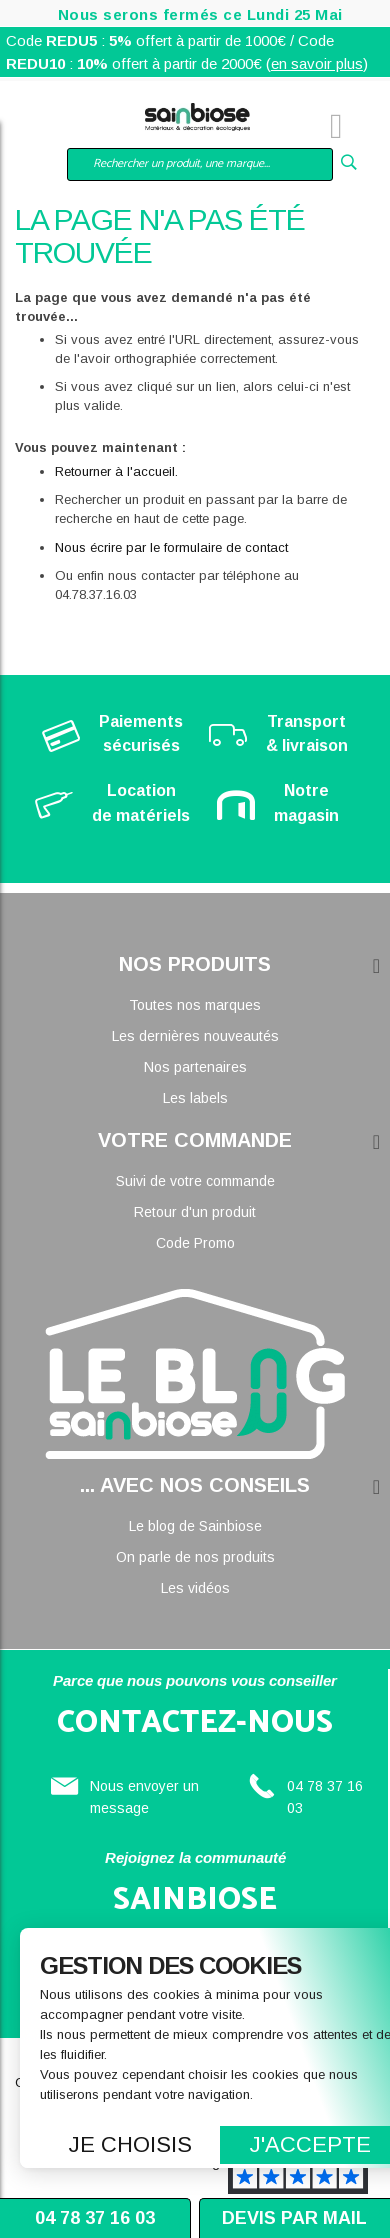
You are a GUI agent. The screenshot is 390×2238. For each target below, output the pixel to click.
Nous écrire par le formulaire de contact (171, 547)
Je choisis (130, 2144)
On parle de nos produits (195, 1557)
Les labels (195, 1098)
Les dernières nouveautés (195, 1036)
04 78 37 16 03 (95, 2218)
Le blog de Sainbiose (195, 1526)
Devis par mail (294, 2218)
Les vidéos (195, 1588)
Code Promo (195, 1243)
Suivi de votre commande (195, 1181)
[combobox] (200, 164)
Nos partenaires (195, 1067)
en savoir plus (317, 63)
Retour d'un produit (195, 1212)
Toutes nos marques (195, 1005)
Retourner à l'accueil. (116, 471)
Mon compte (80, 129)
